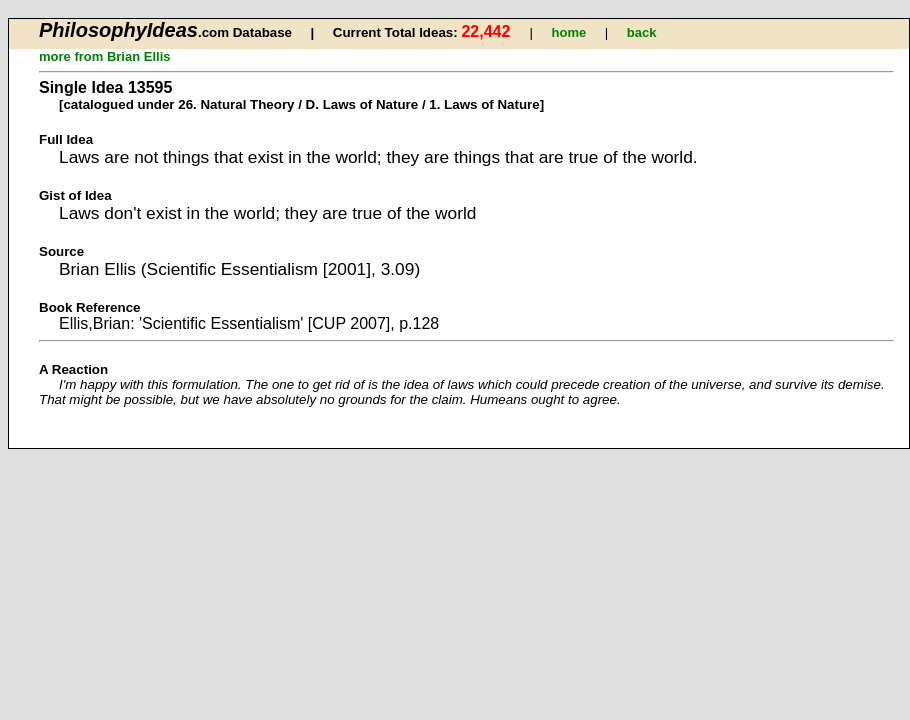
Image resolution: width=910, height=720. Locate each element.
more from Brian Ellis (104, 56)
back (642, 32)
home (569, 32)
